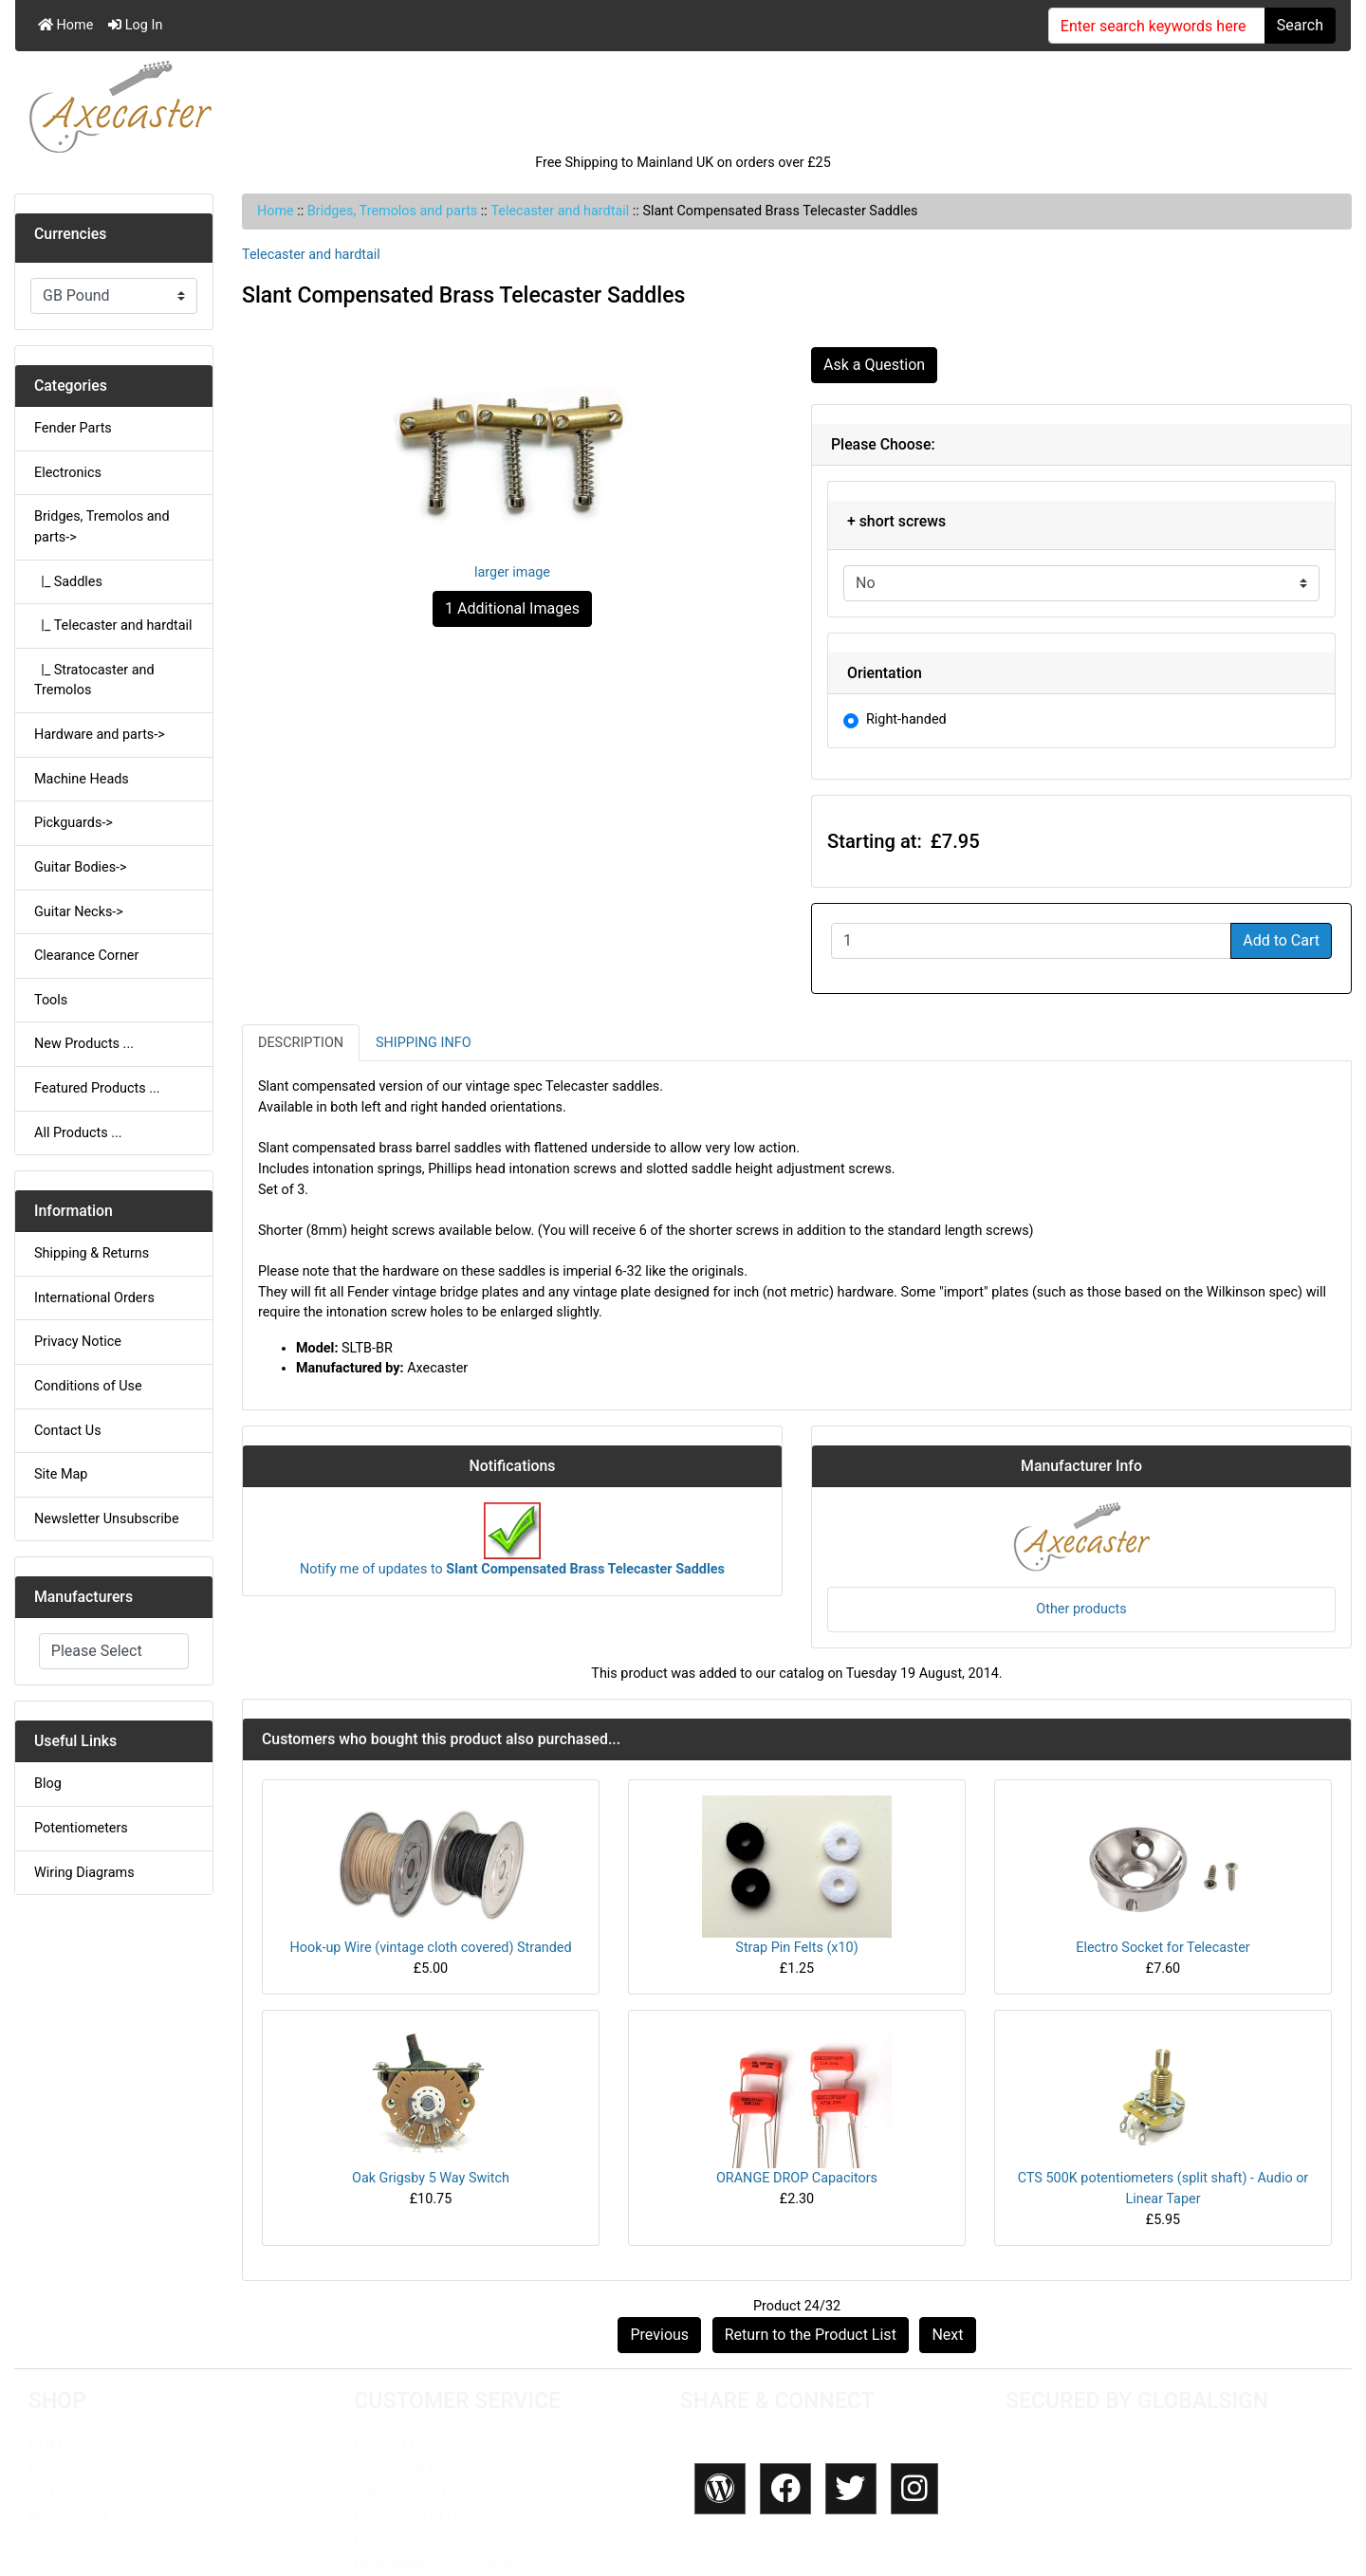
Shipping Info (423, 1043)
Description (300, 1043)
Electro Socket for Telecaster (1162, 1948)
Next (947, 2335)
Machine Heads (81, 779)
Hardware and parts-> (99, 735)
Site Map (60, 1474)
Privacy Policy (400, 2540)
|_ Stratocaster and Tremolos (94, 680)
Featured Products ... (97, 1088)
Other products (1081, 1609)
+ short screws (896, 521)
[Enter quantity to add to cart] (1031, 941)
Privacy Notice (77, 1342)
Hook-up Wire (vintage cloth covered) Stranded (430, 1948)
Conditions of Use (88, 1386)
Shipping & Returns (91, 1253)
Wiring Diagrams (84, 1873)
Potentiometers (81, 1828)
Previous (659, 2335)
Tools (50, 1000)
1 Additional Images (512, 608)
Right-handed (906, 719)
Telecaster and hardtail (559, 211)
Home (65, 25)
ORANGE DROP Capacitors (796, 2178)
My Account (68, 2517)
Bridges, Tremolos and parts (392, 211)
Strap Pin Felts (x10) (796, 1948)
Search (1300, 25)
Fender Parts (73, 428)
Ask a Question (874, 365)
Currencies (70, 234)
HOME (49, 2446)
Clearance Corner (86, 956)
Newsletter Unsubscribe (106, 1519)
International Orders (94, 1298)
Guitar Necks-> (78, 912)
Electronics (68, 473)
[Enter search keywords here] (1156, 26)
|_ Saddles (68, 582)
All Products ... (78, 1133)
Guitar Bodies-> (80, 867)
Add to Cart (1281, 940)
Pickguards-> (73, 823)
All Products (68, 2493)
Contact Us (68, 1431)
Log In (135, 25)
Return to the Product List (810, 2335)
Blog (48, 1784)
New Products (75, 2469)
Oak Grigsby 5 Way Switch (430, 2178)
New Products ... (84, 1044)
